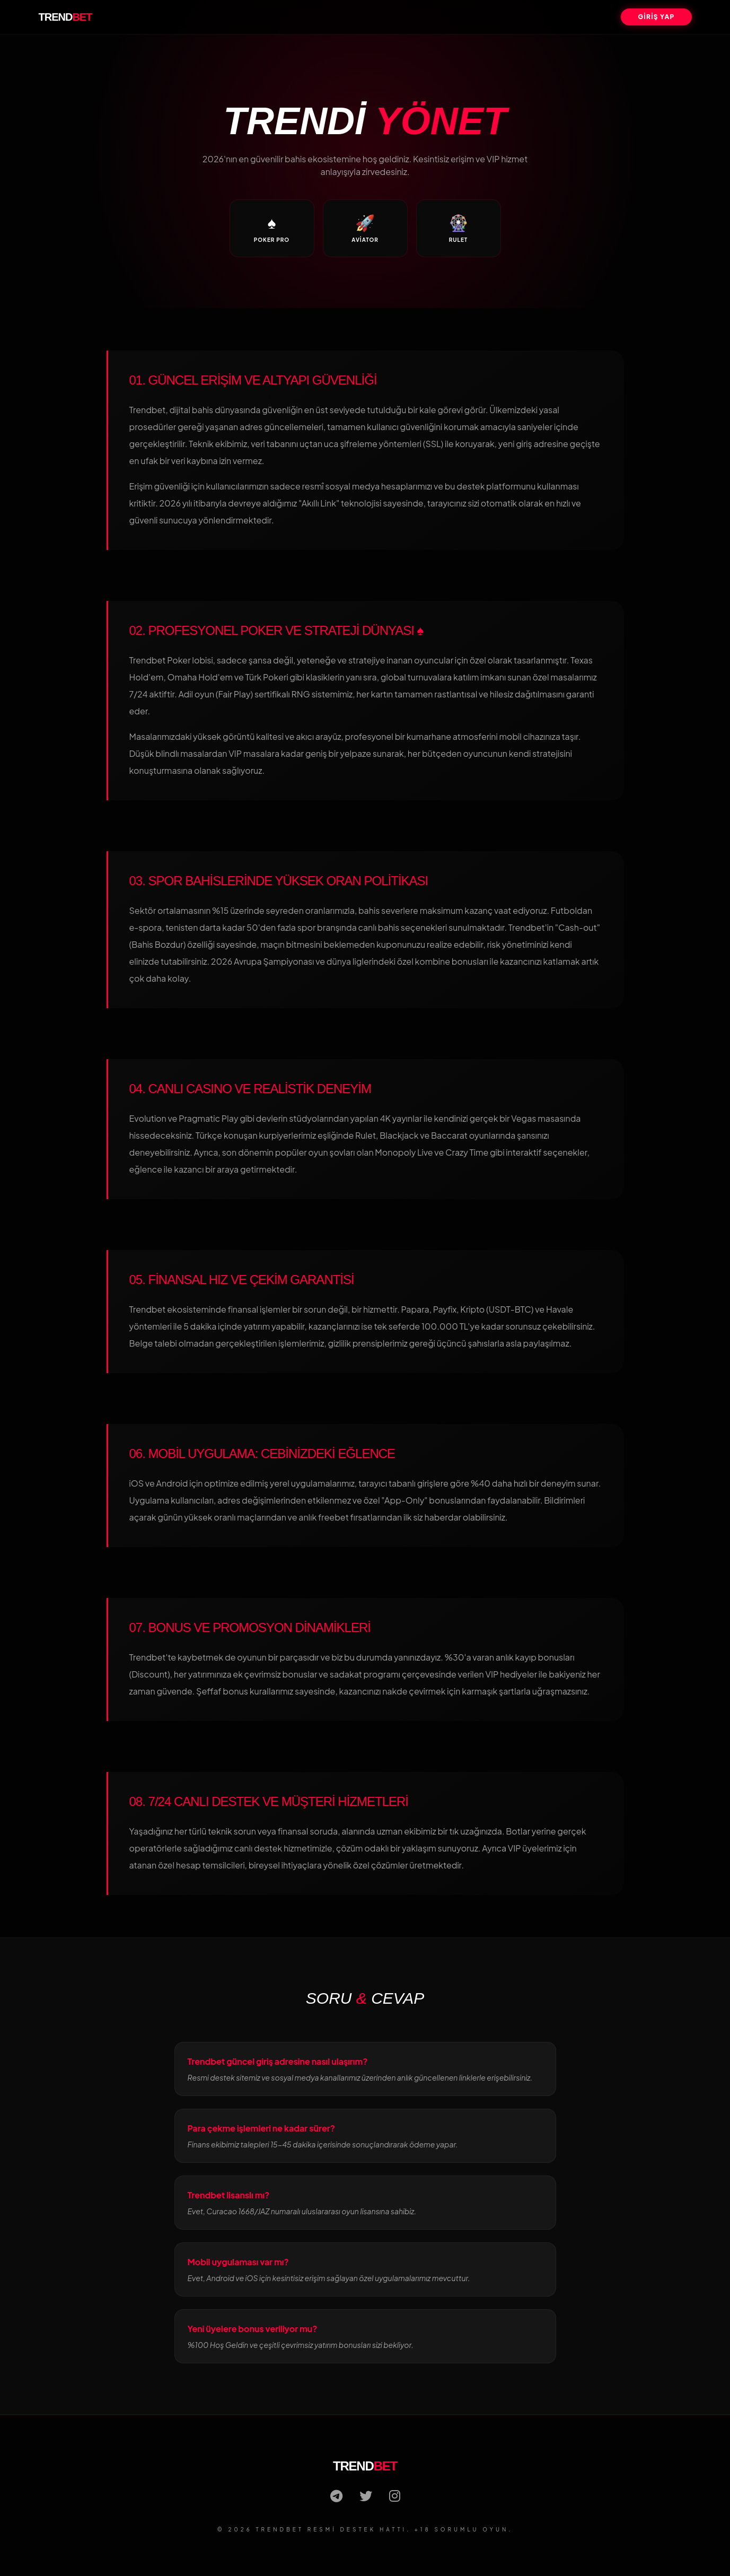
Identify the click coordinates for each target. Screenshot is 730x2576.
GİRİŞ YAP (656, 17)
